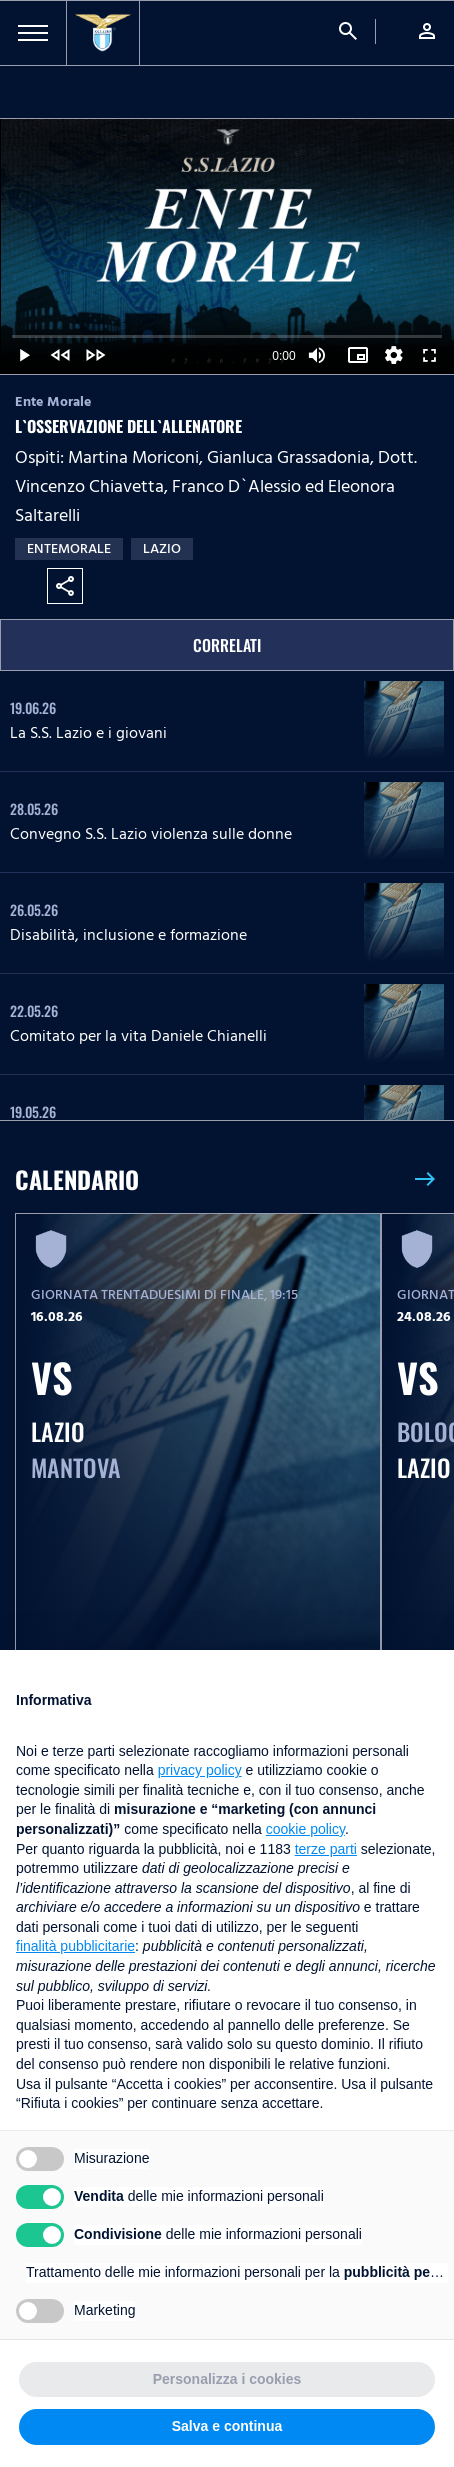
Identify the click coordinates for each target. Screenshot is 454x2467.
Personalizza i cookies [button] (227, 2379)
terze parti (326, 1849)
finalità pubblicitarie (75, 1946)
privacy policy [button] (200, 1770)
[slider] (227, 337)
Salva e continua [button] (227, 2426)
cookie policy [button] (305, 1829)
